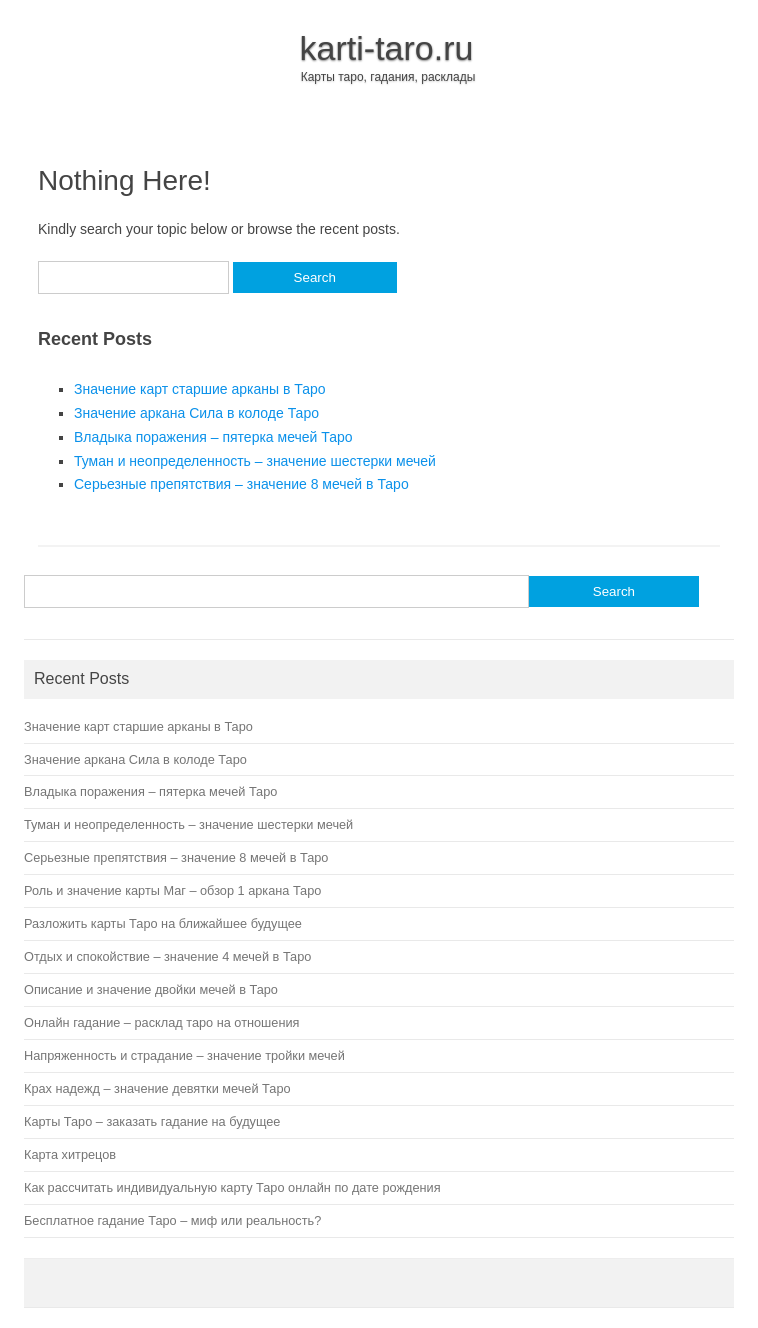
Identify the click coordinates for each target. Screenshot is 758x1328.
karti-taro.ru (387, 48)
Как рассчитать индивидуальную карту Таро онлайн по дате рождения (232, 1187)
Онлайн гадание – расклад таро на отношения (161, 1022)
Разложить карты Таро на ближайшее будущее (163, 923)
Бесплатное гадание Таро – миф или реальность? (172, 1220)
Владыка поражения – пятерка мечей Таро (213, 437)
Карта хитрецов (70, 1154)
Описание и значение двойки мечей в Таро (151, 989)
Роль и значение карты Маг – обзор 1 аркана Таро (172, 890)
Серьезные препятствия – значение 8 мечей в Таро (241, 484)
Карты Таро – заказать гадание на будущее (152, 1121)
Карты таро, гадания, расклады (388, 77)
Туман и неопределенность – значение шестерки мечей (255, 461)
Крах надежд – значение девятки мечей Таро (157, 1088)
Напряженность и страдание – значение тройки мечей (184, 1055)
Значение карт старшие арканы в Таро (200, 389)
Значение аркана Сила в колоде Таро (196, 413)
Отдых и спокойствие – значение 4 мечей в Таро (167, 956)
